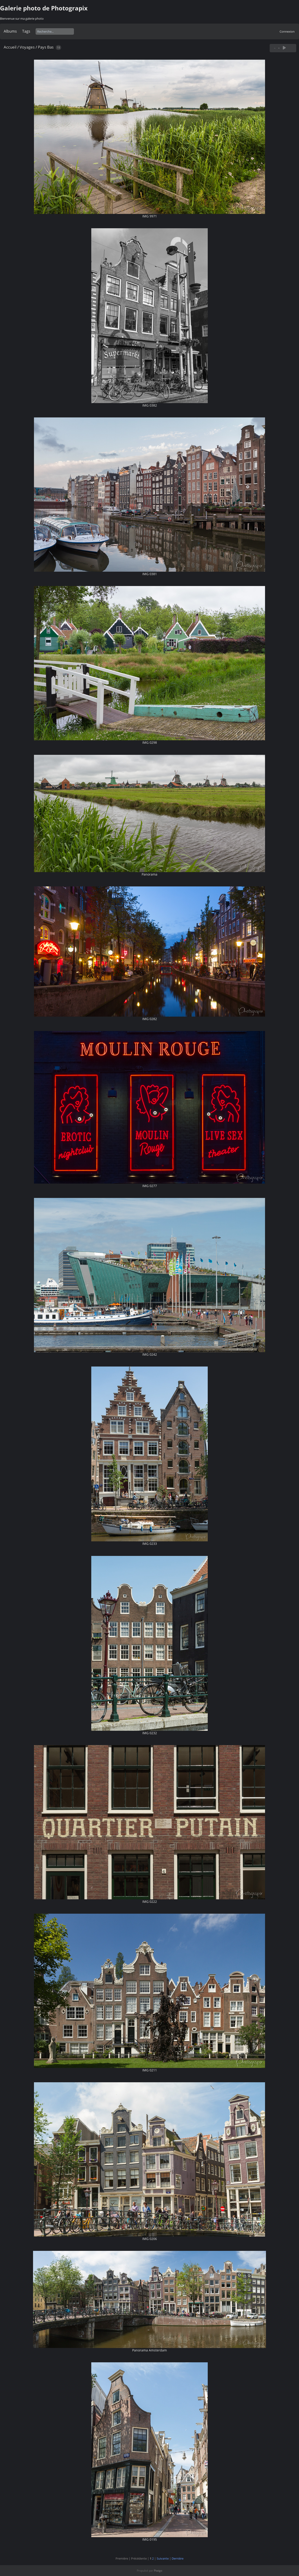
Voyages (27, 47)
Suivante (163, 2558)
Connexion (287, 31)
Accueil (10, 47)
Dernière (177, 2558)
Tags (26, 31)
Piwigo (158, 2571)
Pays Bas (46, 47)
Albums (10, 31)
